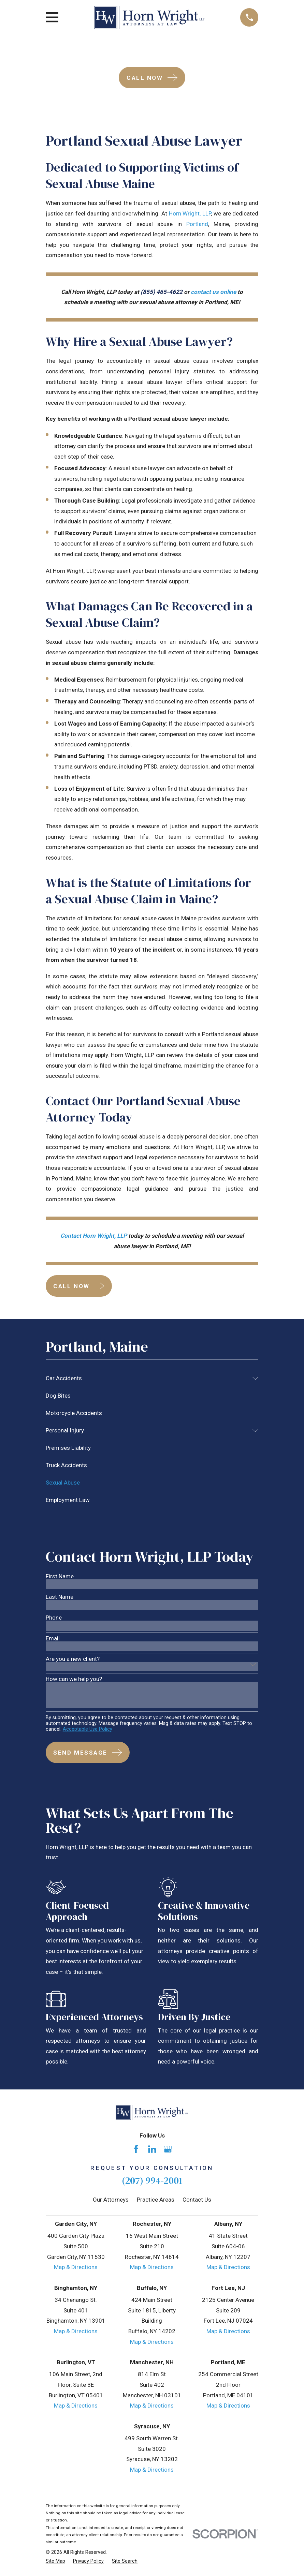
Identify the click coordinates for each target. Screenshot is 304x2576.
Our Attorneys (111, 2199)
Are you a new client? (73, 1659)
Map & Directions (76, 2267)
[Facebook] (136, 2149)
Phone (54, 1618)
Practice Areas (155, 2199)
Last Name (59, 1597)
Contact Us (197, 2199)
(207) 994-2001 (152, 2180)
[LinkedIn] (152, 2149)
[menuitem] (147, 1378)
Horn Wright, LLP (190, 213)
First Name (60, 1576)
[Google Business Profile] (168, 2149)
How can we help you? (74, 1679)
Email (53, 1638)
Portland (197, 224)
